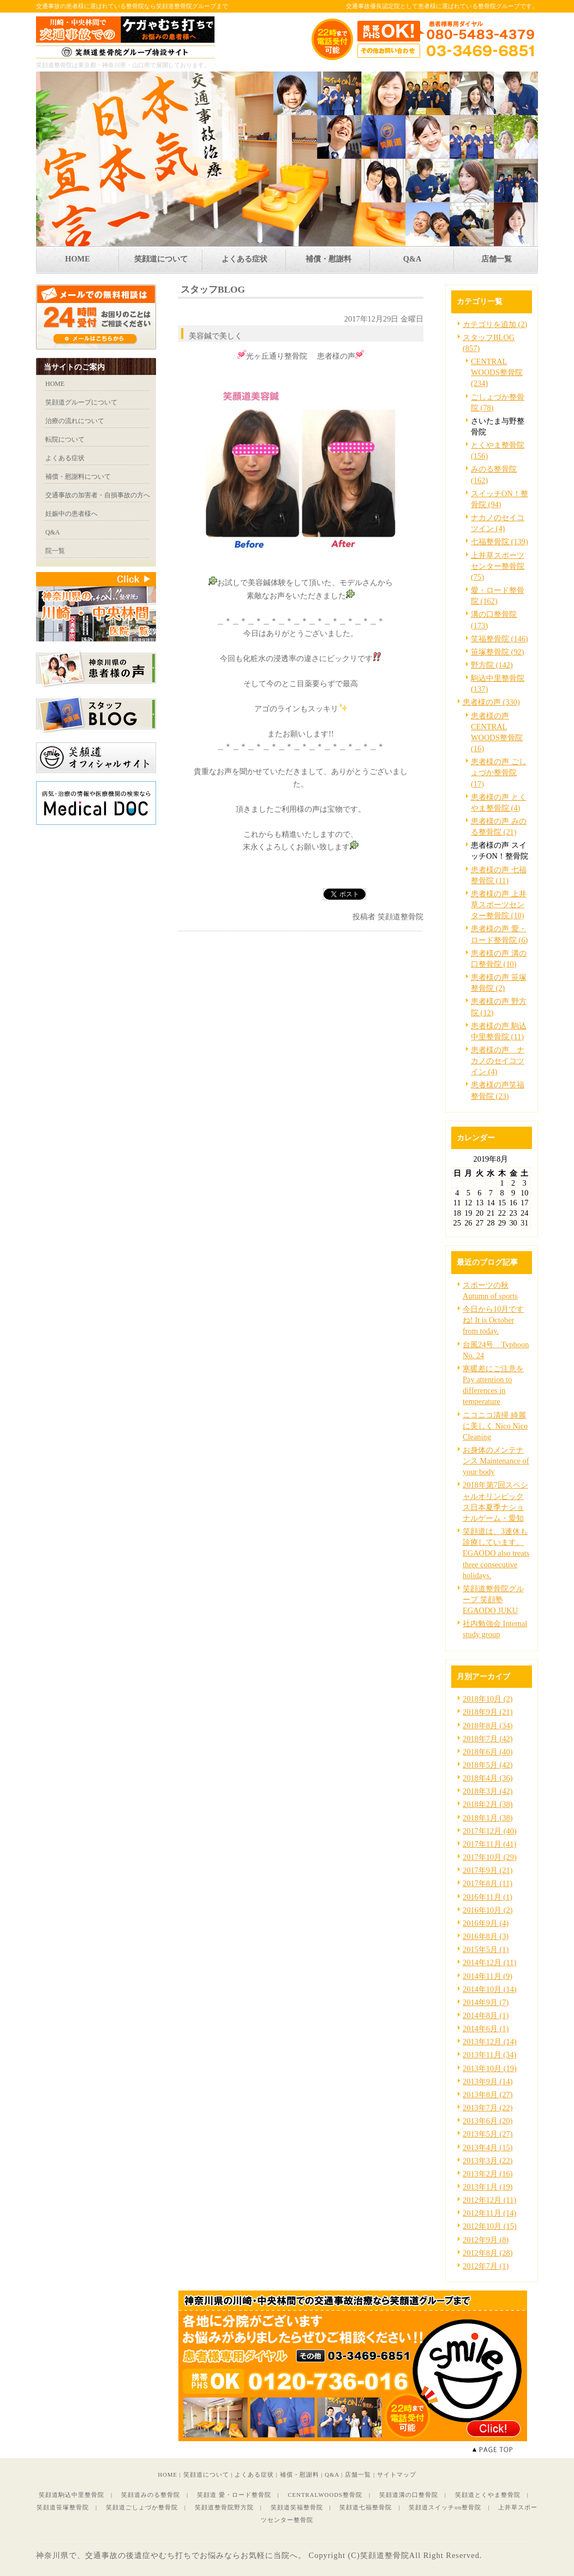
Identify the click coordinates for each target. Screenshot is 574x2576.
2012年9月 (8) (486, 2239)
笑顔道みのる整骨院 (150, 2494)
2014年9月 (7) (486, 2002)
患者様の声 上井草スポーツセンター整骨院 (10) (499, 904)
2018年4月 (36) (488, 1778)
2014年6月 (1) (486, 2028)
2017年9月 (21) (488, 1870)
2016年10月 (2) (488, 1910)
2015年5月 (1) (486, 1949)
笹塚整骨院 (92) (497, 651)
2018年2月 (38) (488, 1804)
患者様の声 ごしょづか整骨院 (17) (499, 772)
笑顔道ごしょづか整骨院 (142, 2507)
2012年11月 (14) (489, 2213)
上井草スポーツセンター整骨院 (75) (497, 566)
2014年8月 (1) (486, 2015)
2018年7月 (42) (488, 1738)
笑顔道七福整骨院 (365, 2507)
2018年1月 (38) (488, 1817)
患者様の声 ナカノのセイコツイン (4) (497, 1060)
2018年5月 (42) (488, 1764)
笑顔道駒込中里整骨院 (71, 2494)
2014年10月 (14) (490, 1989)
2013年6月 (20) (488, 2120)
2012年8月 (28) (488, 2252)
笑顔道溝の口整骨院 (408, 2494)
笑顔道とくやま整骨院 (488, 2494)
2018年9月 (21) (488, 1712)
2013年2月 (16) (488, 2173)
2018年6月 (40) (488, 1751)
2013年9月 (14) (488, 2081)
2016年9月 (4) (486, 1923)
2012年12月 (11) (489, 2200)
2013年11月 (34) (489, 2054)
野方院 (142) (492, 665)
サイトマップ (396, 2474)
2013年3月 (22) (488, 2160)
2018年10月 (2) (488, 1698)
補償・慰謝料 (299, 2474)
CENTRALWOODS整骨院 (325, 2494)
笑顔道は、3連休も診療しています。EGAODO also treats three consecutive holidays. (496, 1553)
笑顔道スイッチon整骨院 (445, 2507)
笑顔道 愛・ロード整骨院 (234, 2494)
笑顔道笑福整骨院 (297, 2507)
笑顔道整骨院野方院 (224, 2507)
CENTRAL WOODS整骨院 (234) (497, 372)
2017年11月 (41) (489, 1844)
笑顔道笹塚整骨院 (63, 2507)
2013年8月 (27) (488, 2094)
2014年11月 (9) (487, 1976)
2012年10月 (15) (490, 2226)
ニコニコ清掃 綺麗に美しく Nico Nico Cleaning (495, 1426)
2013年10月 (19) (490, 2068)
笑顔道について (206, 2474)
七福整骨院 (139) (499, 541)
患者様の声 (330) (491, 702)
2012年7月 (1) (486, 2266)
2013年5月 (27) (488, 2133)
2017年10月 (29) (490, 1857)
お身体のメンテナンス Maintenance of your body (496, 1460)
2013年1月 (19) (488, 2186)
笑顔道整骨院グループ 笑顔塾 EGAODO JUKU (493, 1599)
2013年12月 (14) (490, 2041)
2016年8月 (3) (486, 1936)
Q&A (332, 2474)
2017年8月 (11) (487, 1883)
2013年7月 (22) (488, 2107)
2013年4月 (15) (488, 2147)
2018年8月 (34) (488, 1725)
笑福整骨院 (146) (499, 638)
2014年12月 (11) (489, 1962)
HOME (167, 2474)
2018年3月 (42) (488, 1791)
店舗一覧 (358, 2474)
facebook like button (396, 894)
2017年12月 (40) (490, 1831)
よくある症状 (254, 2474)
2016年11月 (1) (487, 1897)
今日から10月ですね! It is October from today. (493, 1320)
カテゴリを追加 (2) (495, 324)
